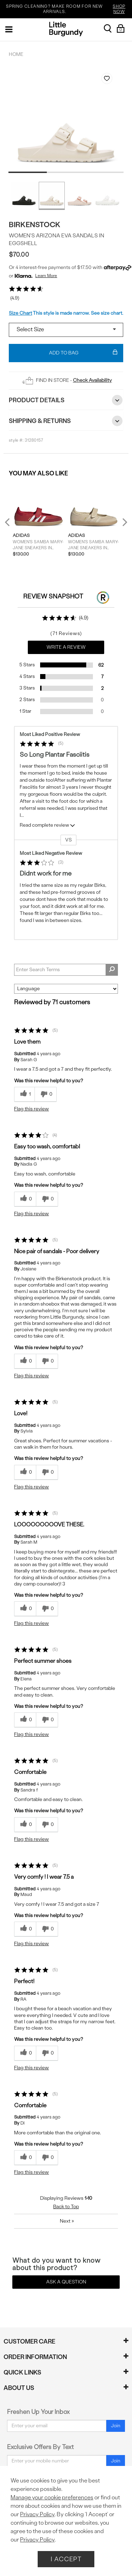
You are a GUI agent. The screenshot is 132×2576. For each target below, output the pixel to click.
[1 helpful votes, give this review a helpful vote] (24, 1094)
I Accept (66, 2559)
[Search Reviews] (66, 970)
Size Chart (20, 313)
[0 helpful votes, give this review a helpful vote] (25, 1199)
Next (123, 522)
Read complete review (48, 826)
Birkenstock (35, 224)
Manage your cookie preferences (52, 2497)
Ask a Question (66, 2282)
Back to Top (66, 2207)
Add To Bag (83, 353)
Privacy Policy (37, 2514)
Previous (12, 525)
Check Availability (92, 380)
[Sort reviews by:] (66, 989)
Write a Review (66, 647)
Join (115, 2426)
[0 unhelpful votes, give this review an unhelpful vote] (45, 1094)
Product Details (66, 400)
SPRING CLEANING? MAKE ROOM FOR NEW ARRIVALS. (68, 9)
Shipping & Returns (66, 421)
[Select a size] (66, 330)
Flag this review (31, 1109)
